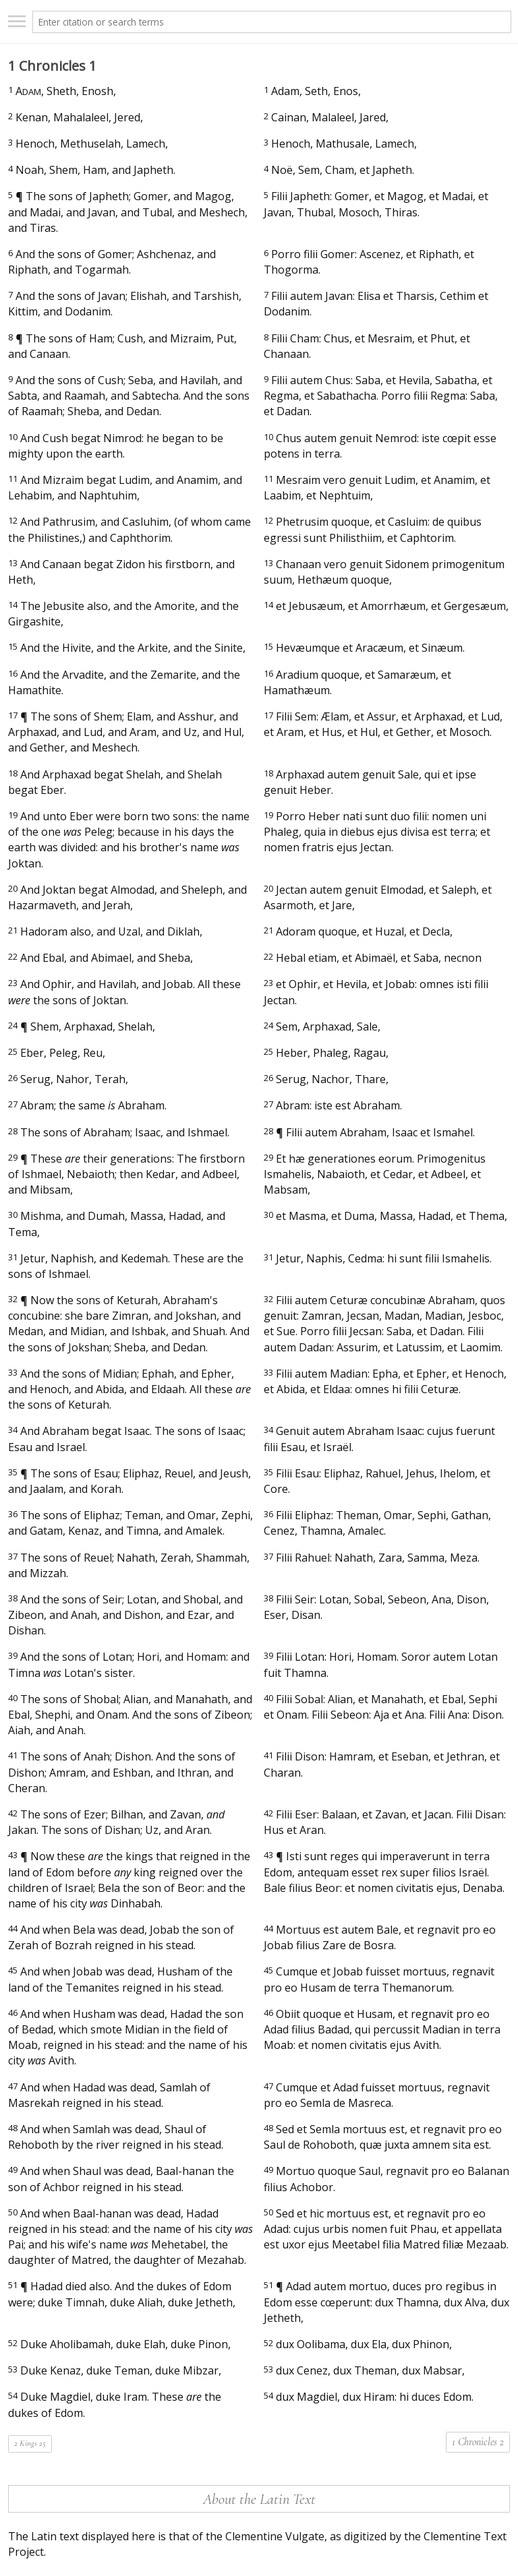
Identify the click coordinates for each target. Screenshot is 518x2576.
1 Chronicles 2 (478, 2442)
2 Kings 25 (30, 2443)
